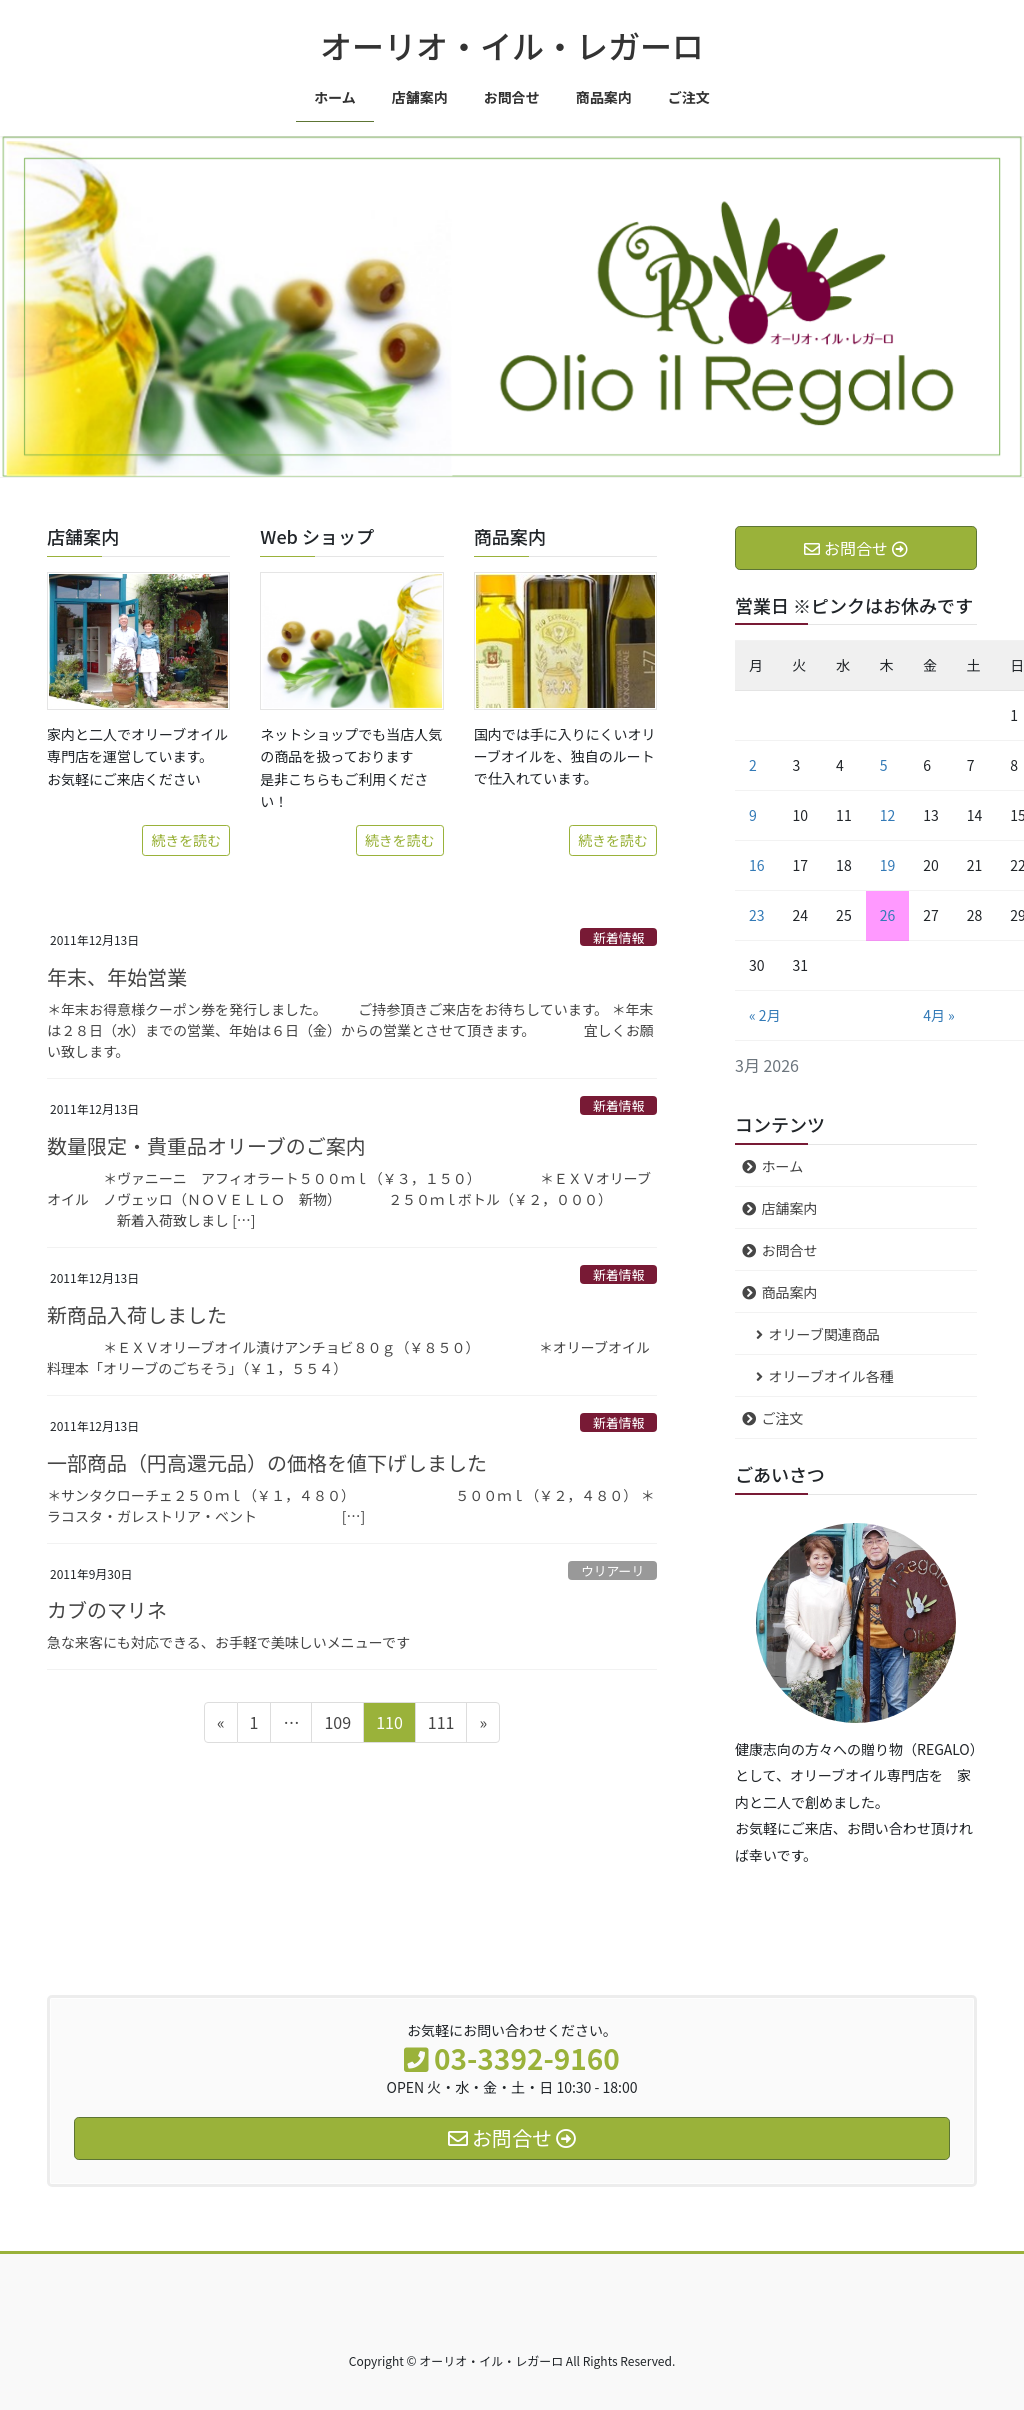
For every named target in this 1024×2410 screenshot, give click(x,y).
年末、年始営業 (117, 976)
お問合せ (790, 1250)
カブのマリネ (107, 1609)
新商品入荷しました (137, 1314)
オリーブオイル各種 (831, 1376)
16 (757, 865)
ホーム (783, 1166)
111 (441, 1725)
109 (337, 1725)
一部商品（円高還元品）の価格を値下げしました (267, 1462)
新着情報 (618, 937)
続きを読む (186, 840)
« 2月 (765, 1015)
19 (888, 865)
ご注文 (783, 1418)
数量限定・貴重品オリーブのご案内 (206, 1145)
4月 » (939, 1015)
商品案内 (790, 1292)
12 (888, 815)
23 (757, 915)
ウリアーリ (612, 1570)
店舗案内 (790, 1208)
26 (888, 915)
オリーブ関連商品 (824, 1334)
